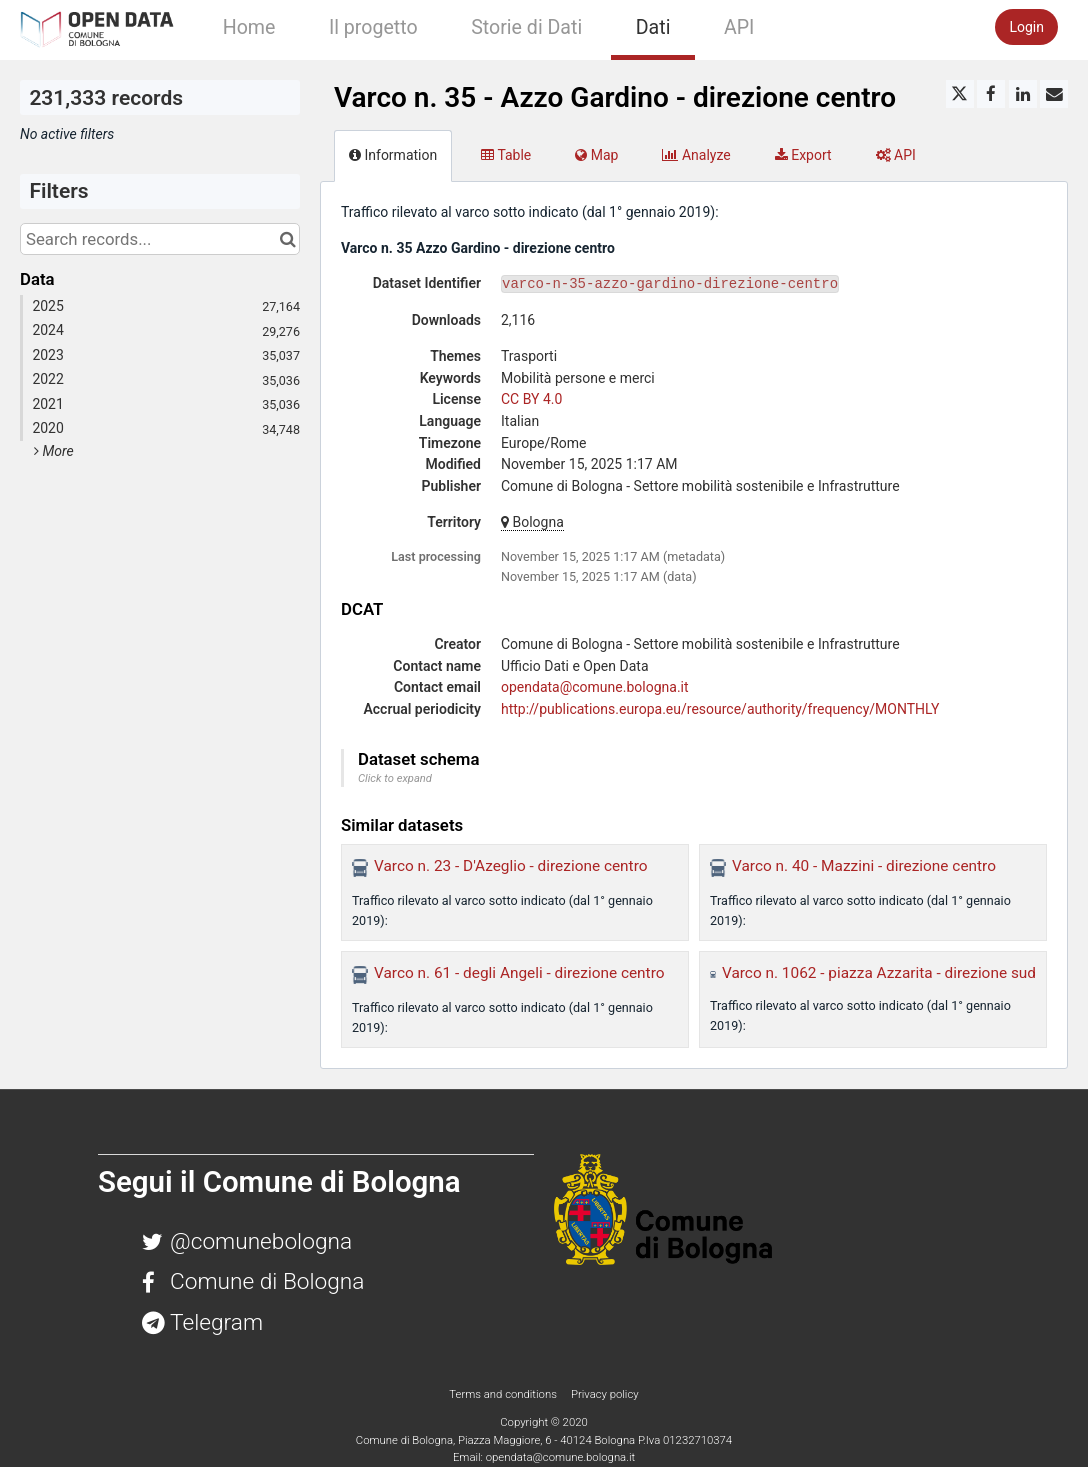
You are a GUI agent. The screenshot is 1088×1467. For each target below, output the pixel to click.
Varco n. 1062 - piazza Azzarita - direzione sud (879, 973)
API (739, 27)
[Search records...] (160, 239)
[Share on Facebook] (991, 94)
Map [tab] (596, 155)
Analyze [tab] (696, 155)
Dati (653, 27)
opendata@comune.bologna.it (595, 687)
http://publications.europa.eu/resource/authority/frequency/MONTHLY (720, 709)
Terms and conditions (504, 1394)
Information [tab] (393, 155)
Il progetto (373, 27)
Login (1026, 27)
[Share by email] (1054, 94)
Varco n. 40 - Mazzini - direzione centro (864, 866)
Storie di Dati (526, 27)
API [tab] (896, 155)
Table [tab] (506, 155)
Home (249, 27)
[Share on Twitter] (960, 94)
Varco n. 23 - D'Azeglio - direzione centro (510, 866)
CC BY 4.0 (531, 399)
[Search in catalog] (287, 239)
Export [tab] (803, 155)
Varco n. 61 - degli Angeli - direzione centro (519, 973)
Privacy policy (605, 1394)
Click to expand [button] (395, 778)
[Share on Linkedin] (1023, 94)
